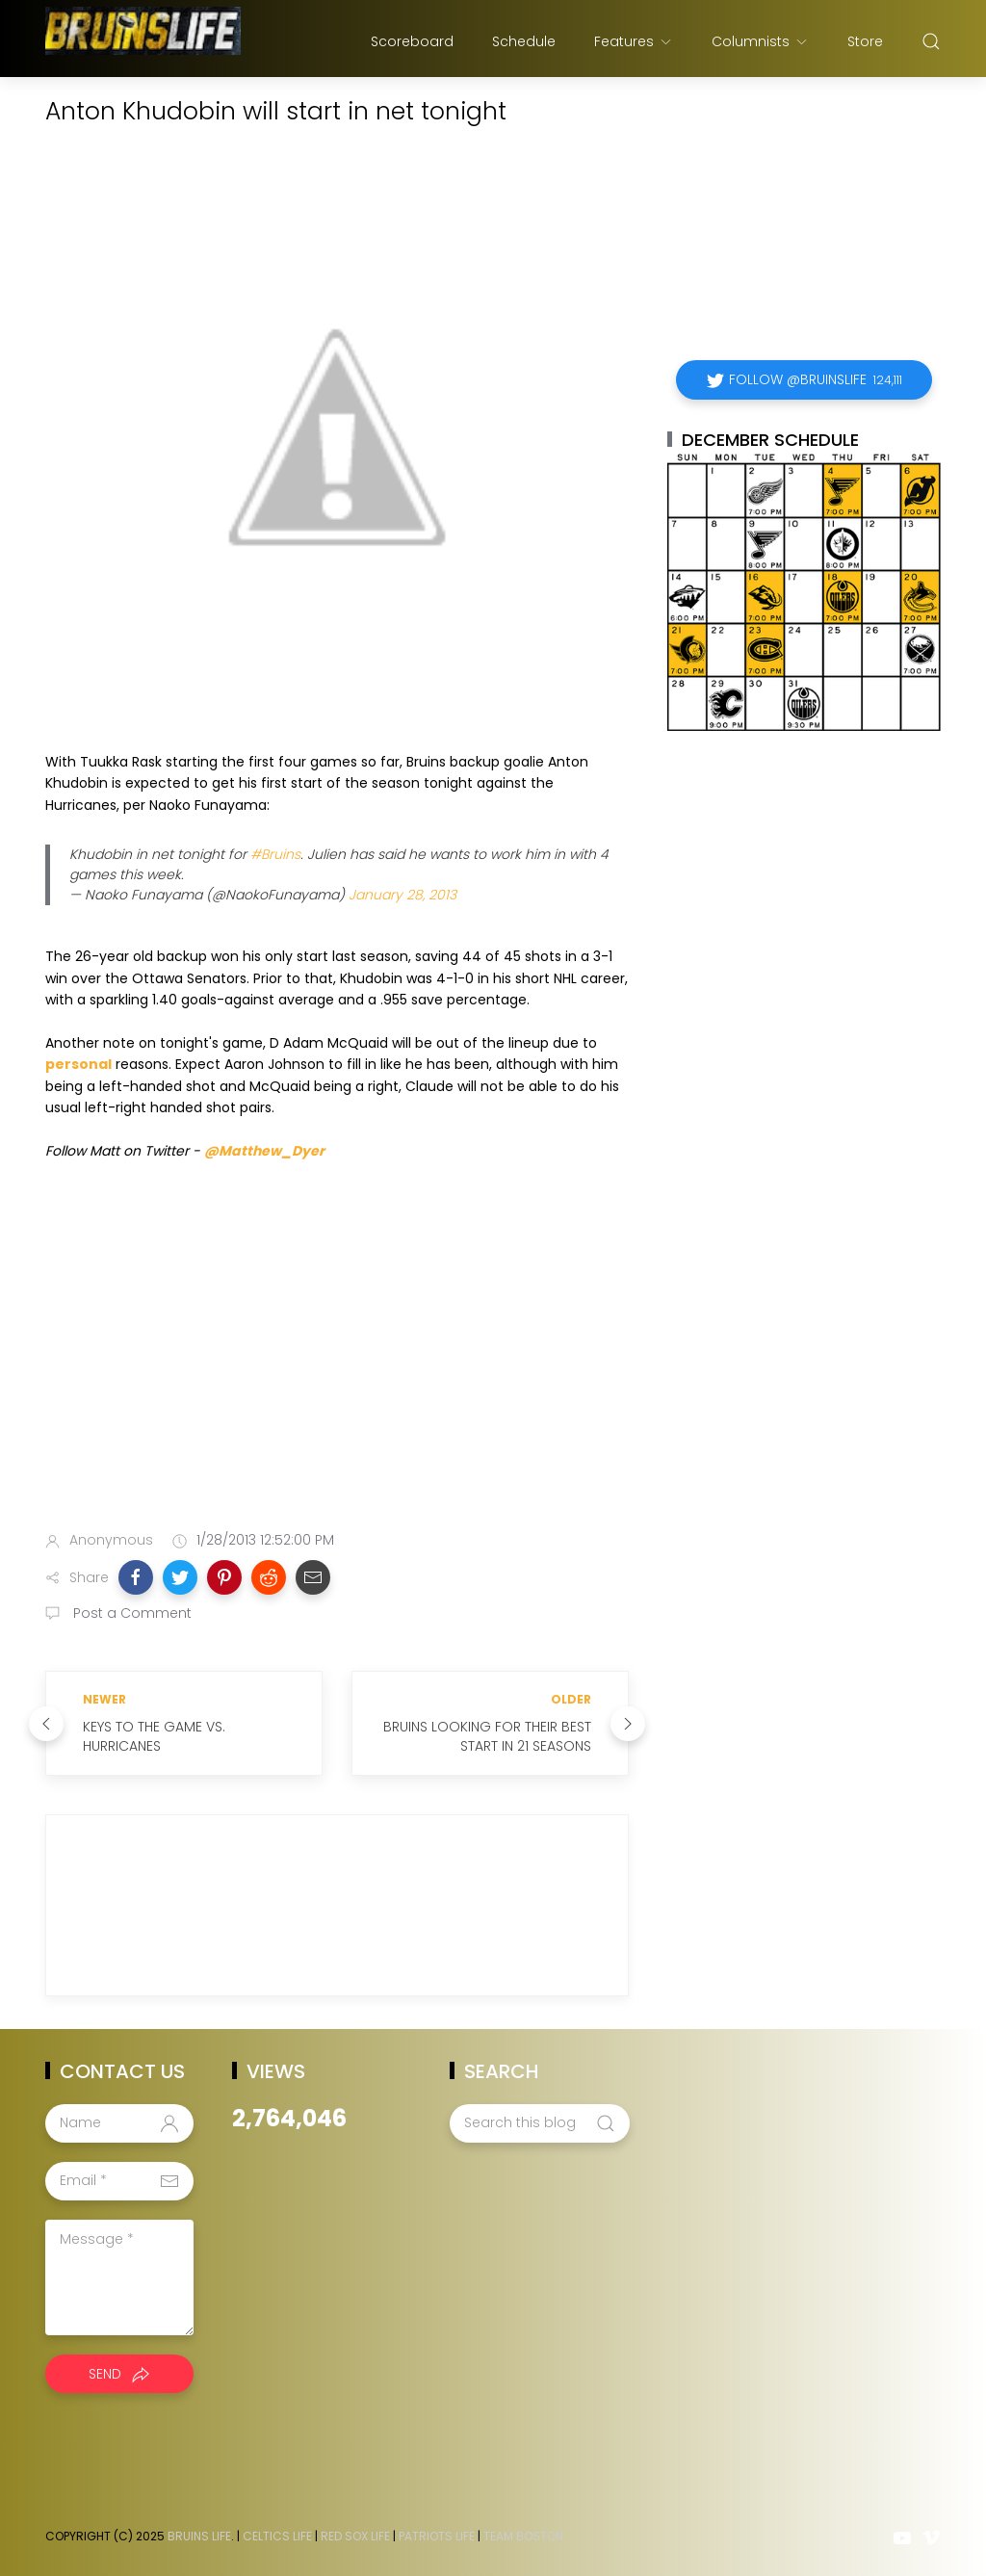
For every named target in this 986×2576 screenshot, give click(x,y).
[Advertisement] (337, 1363)
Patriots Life (437, 2536)
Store (865, 41)
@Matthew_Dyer (264, 1150)
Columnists (760, 41)
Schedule (524, 41)
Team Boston (523, 2536)
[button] (135, 1577)
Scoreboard (412, 41)
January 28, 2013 (402, 894)
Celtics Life (277, 2536)
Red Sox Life (355, 2536)
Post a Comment (130, 1613)
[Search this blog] (539, 2123)
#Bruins (275, 854)
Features (633, 41)
